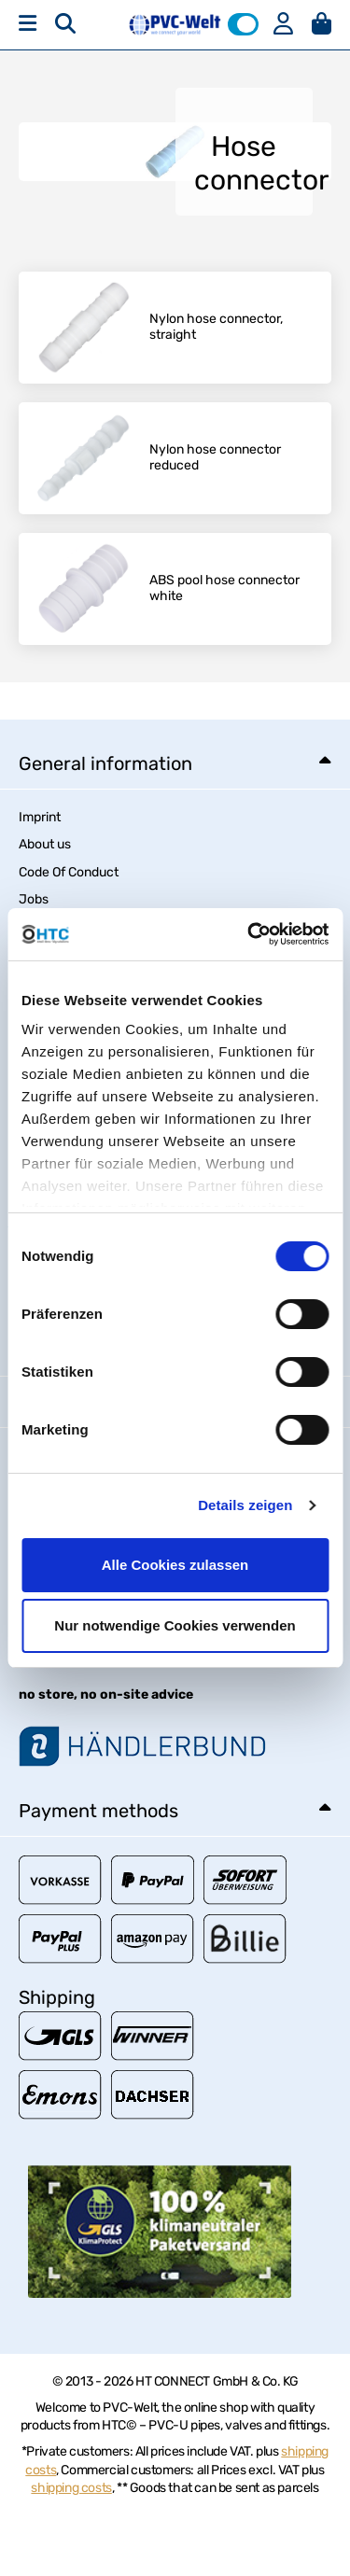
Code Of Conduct (69, 872)
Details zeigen (245, 1505)
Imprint (40, 817)
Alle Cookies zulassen (175, 1565)
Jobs (34, 899)
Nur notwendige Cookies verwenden (174, 1625)
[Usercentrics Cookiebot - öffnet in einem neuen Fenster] (249, 934)
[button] (243, 24)
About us (45, 844)
